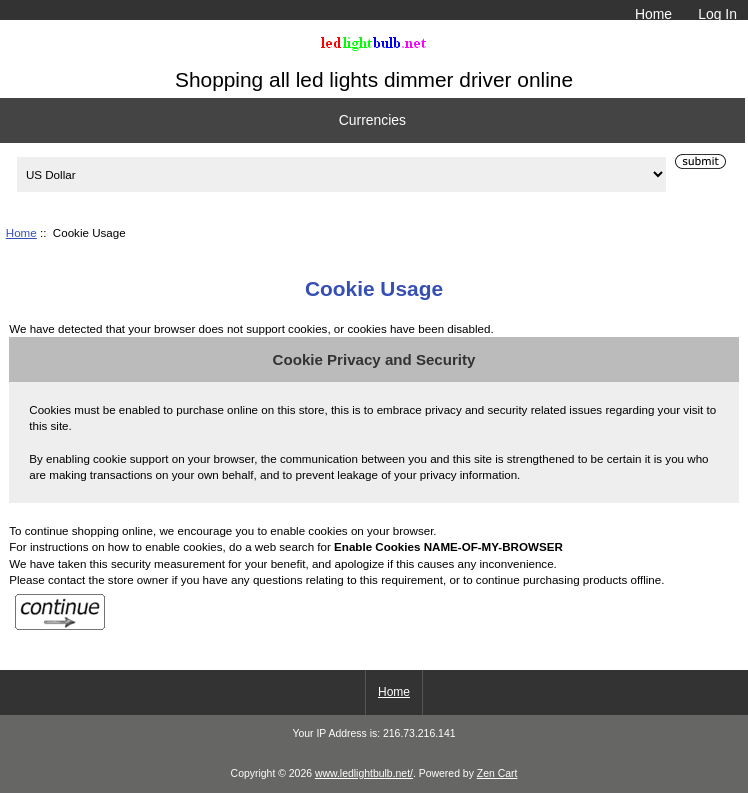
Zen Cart (497, 773)
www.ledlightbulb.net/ (364, 773)
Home (653, 14)
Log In (717, 14)
